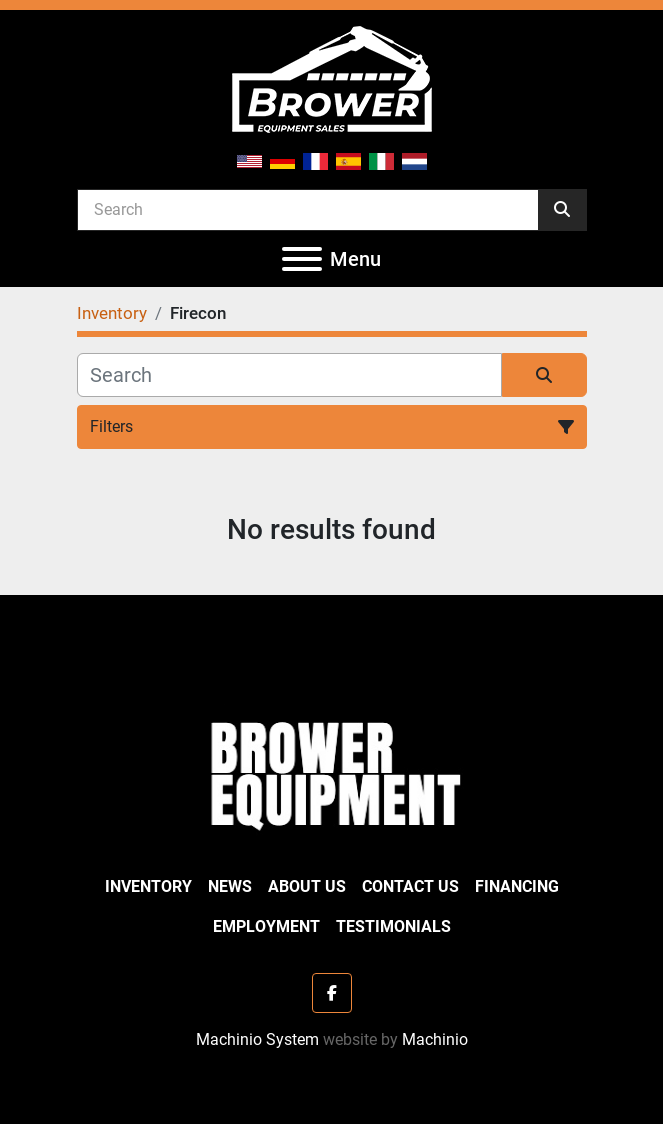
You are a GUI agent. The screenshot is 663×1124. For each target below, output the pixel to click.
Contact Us (410, 886)
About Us (307, 886)
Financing (517, 886)
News (230, 886)
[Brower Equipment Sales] (331, 771)
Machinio (435, 1039)
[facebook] (332, 993)
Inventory (148, 886)
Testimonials (393, 926)
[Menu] (302, 259)
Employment (266, 926)
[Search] (308, 209)
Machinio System (257, 1039)
